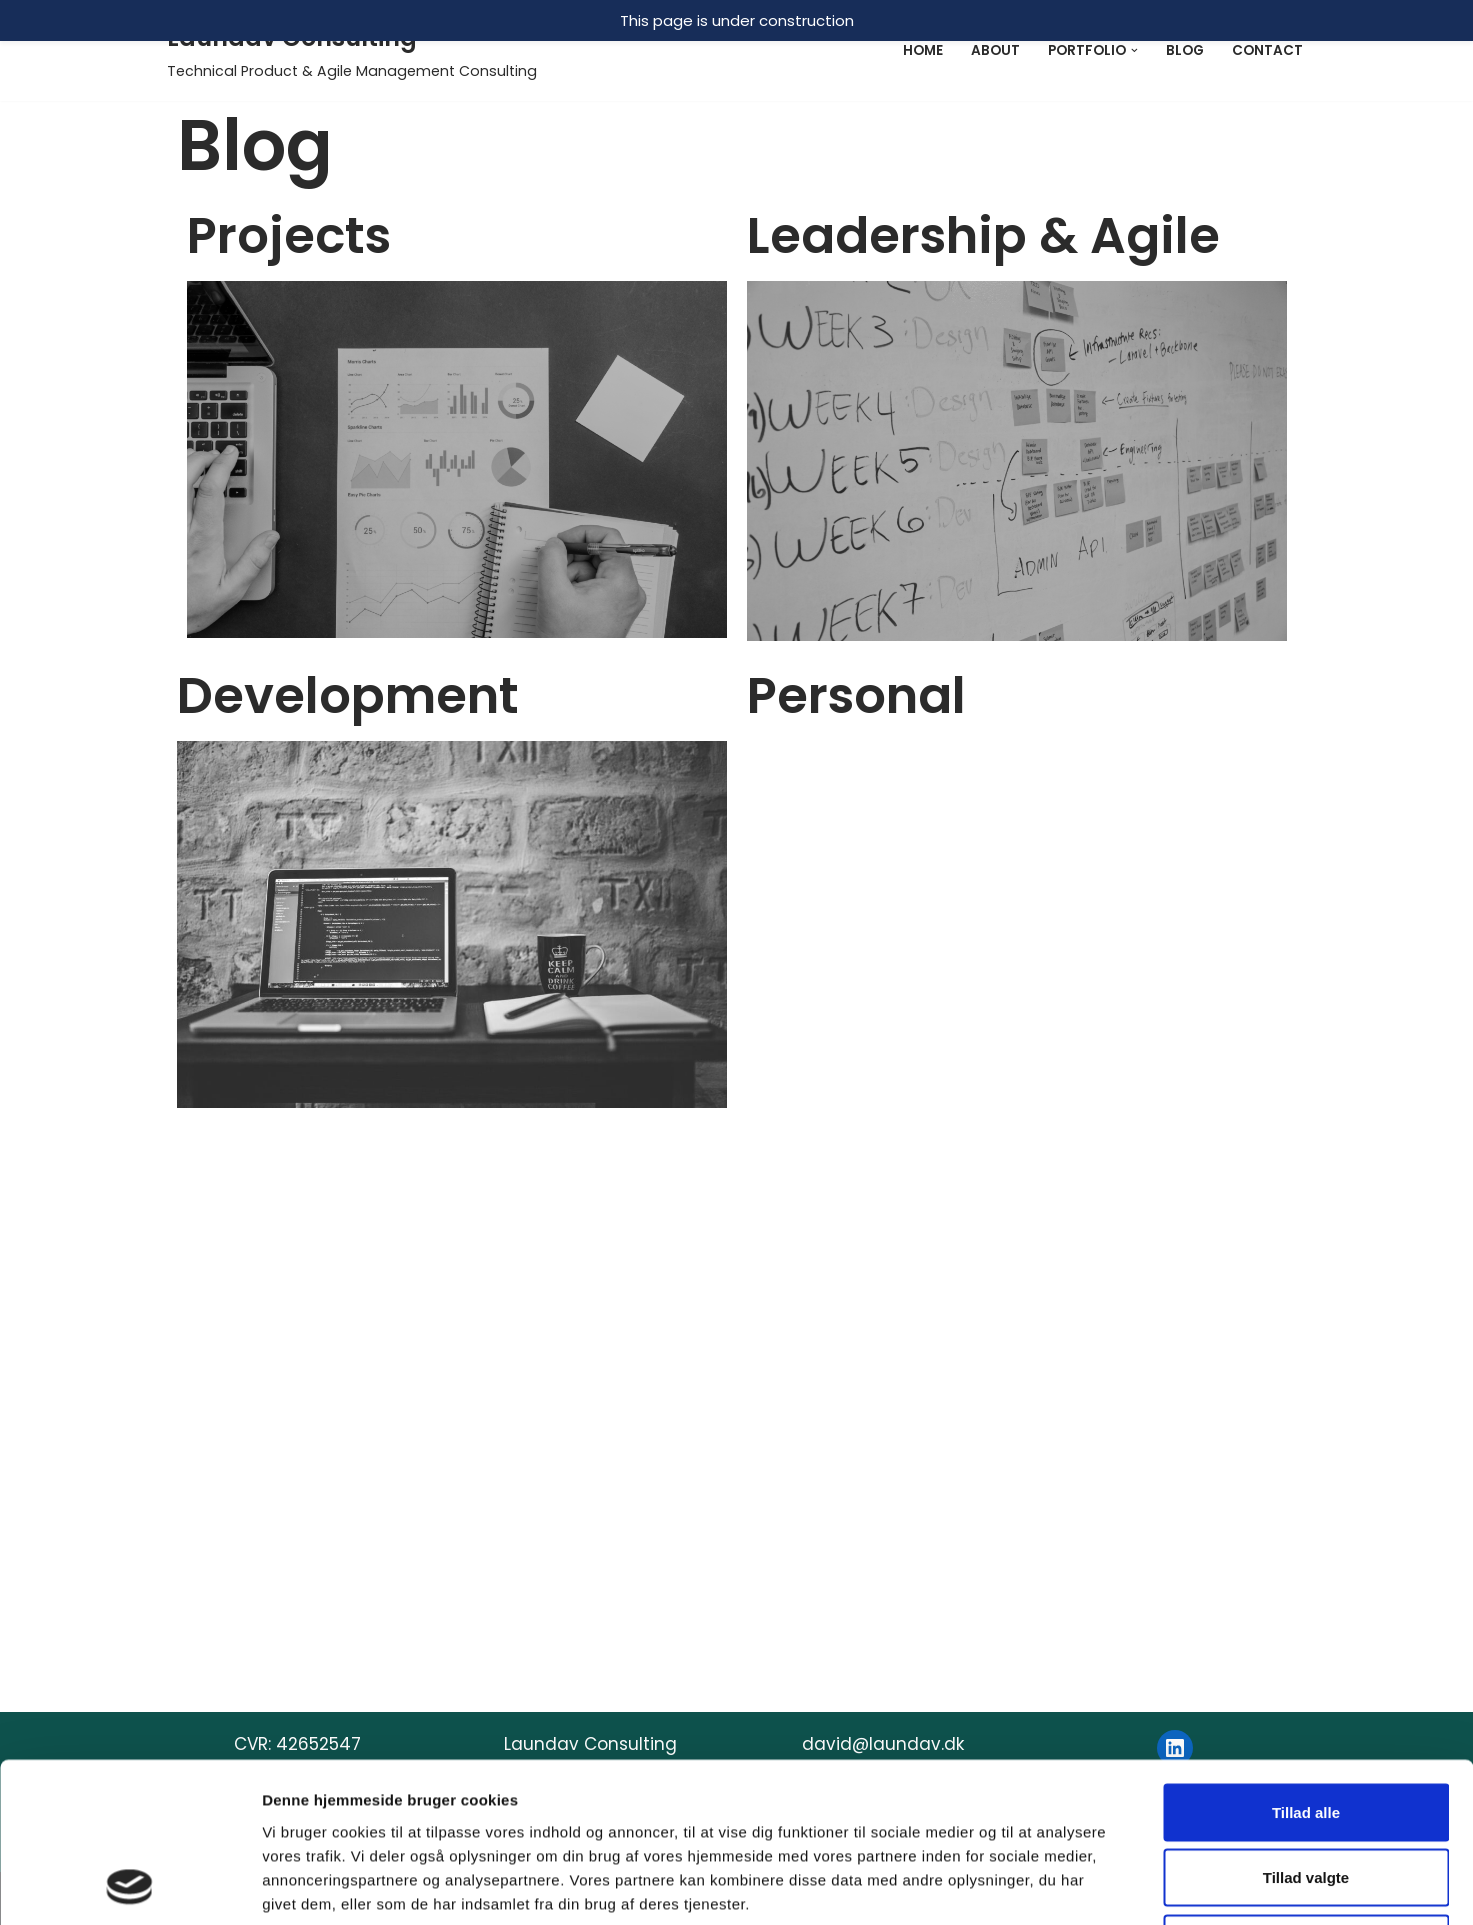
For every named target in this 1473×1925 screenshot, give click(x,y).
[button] (1134, 50)
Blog (1185, 50)
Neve (189, 1886)
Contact (1267, 50)
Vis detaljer (1039, 1773)
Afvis (1306, 1681)
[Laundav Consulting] (352, 50)
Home (923, 50)
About (995, 50)
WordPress (377, 1886)
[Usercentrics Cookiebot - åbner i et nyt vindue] (129, 1774)
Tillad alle (1306, 1550)
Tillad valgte (1306, 1616)
